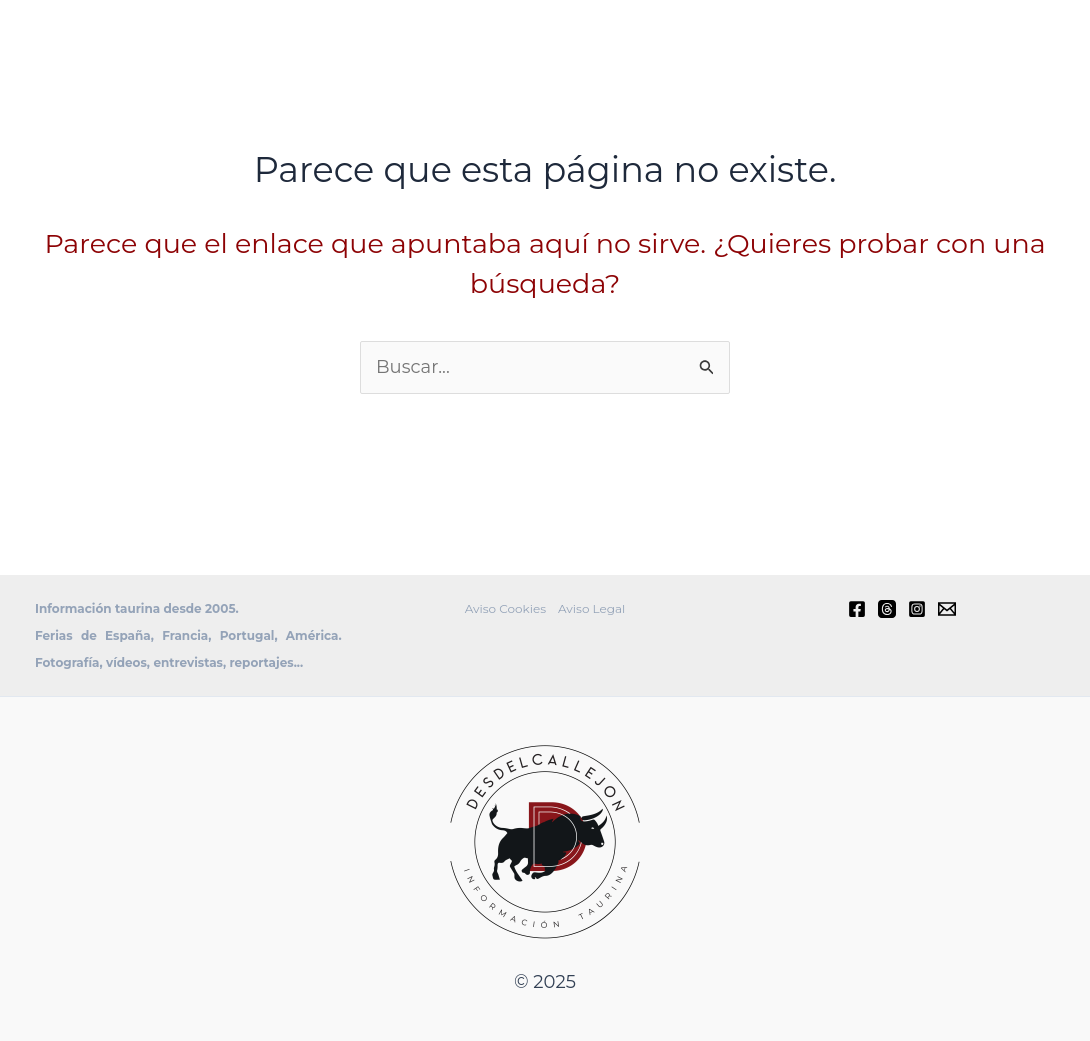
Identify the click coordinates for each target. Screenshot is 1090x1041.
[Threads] (887, 609)
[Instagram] (917, 609)
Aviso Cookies (505, 608)
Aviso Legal (591, 608)
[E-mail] (947, 609)
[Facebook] (857, 609)
